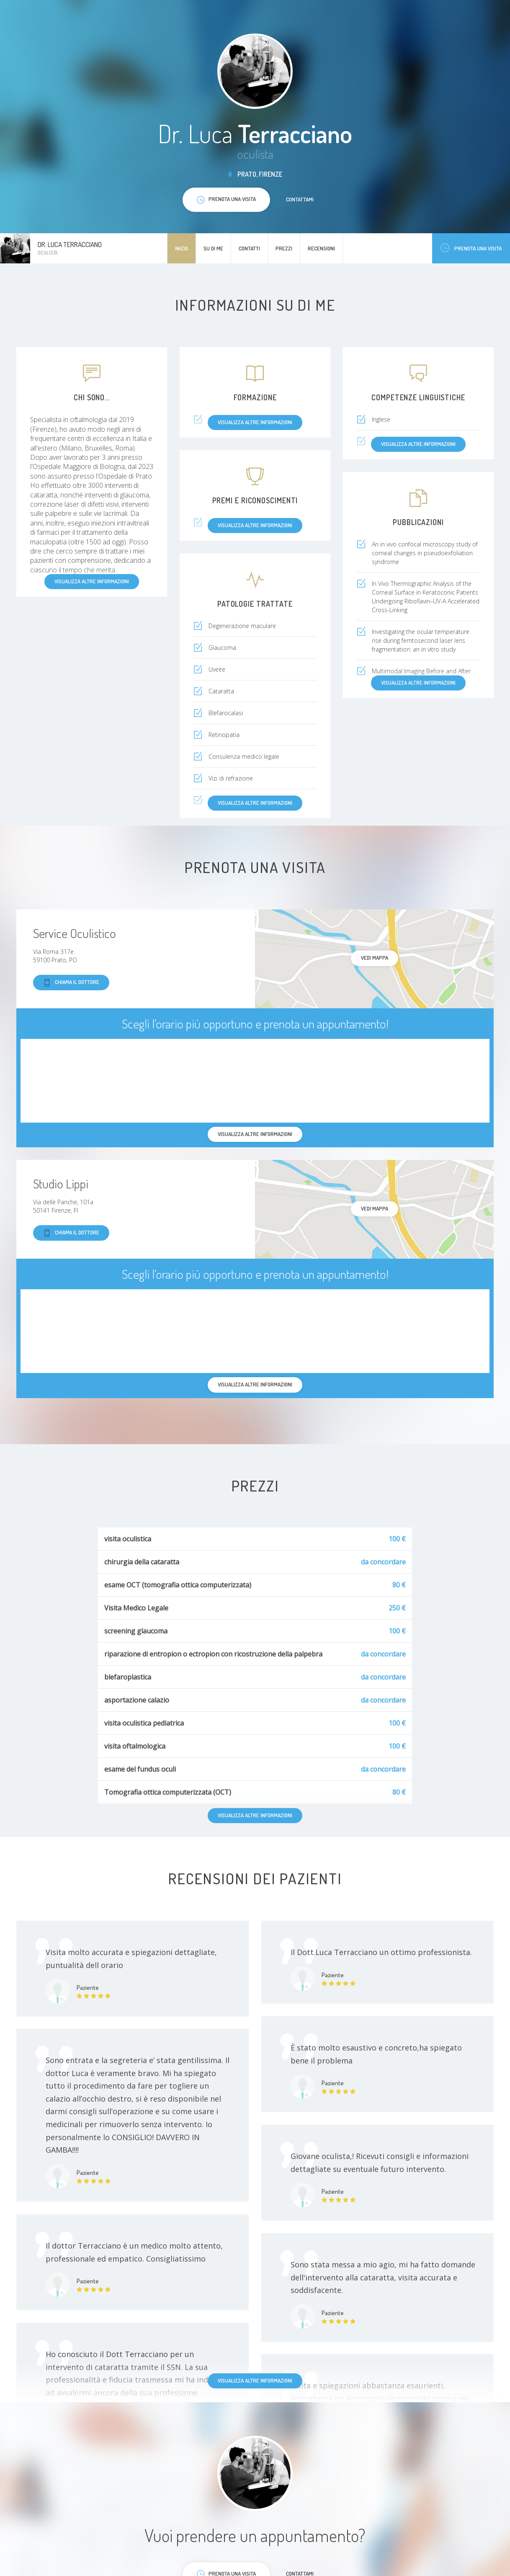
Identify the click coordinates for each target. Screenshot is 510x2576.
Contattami (300, 199)
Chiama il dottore (71, 983)
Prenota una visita (471, 248)
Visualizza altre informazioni (255, 2380)
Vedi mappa (374, 957)
